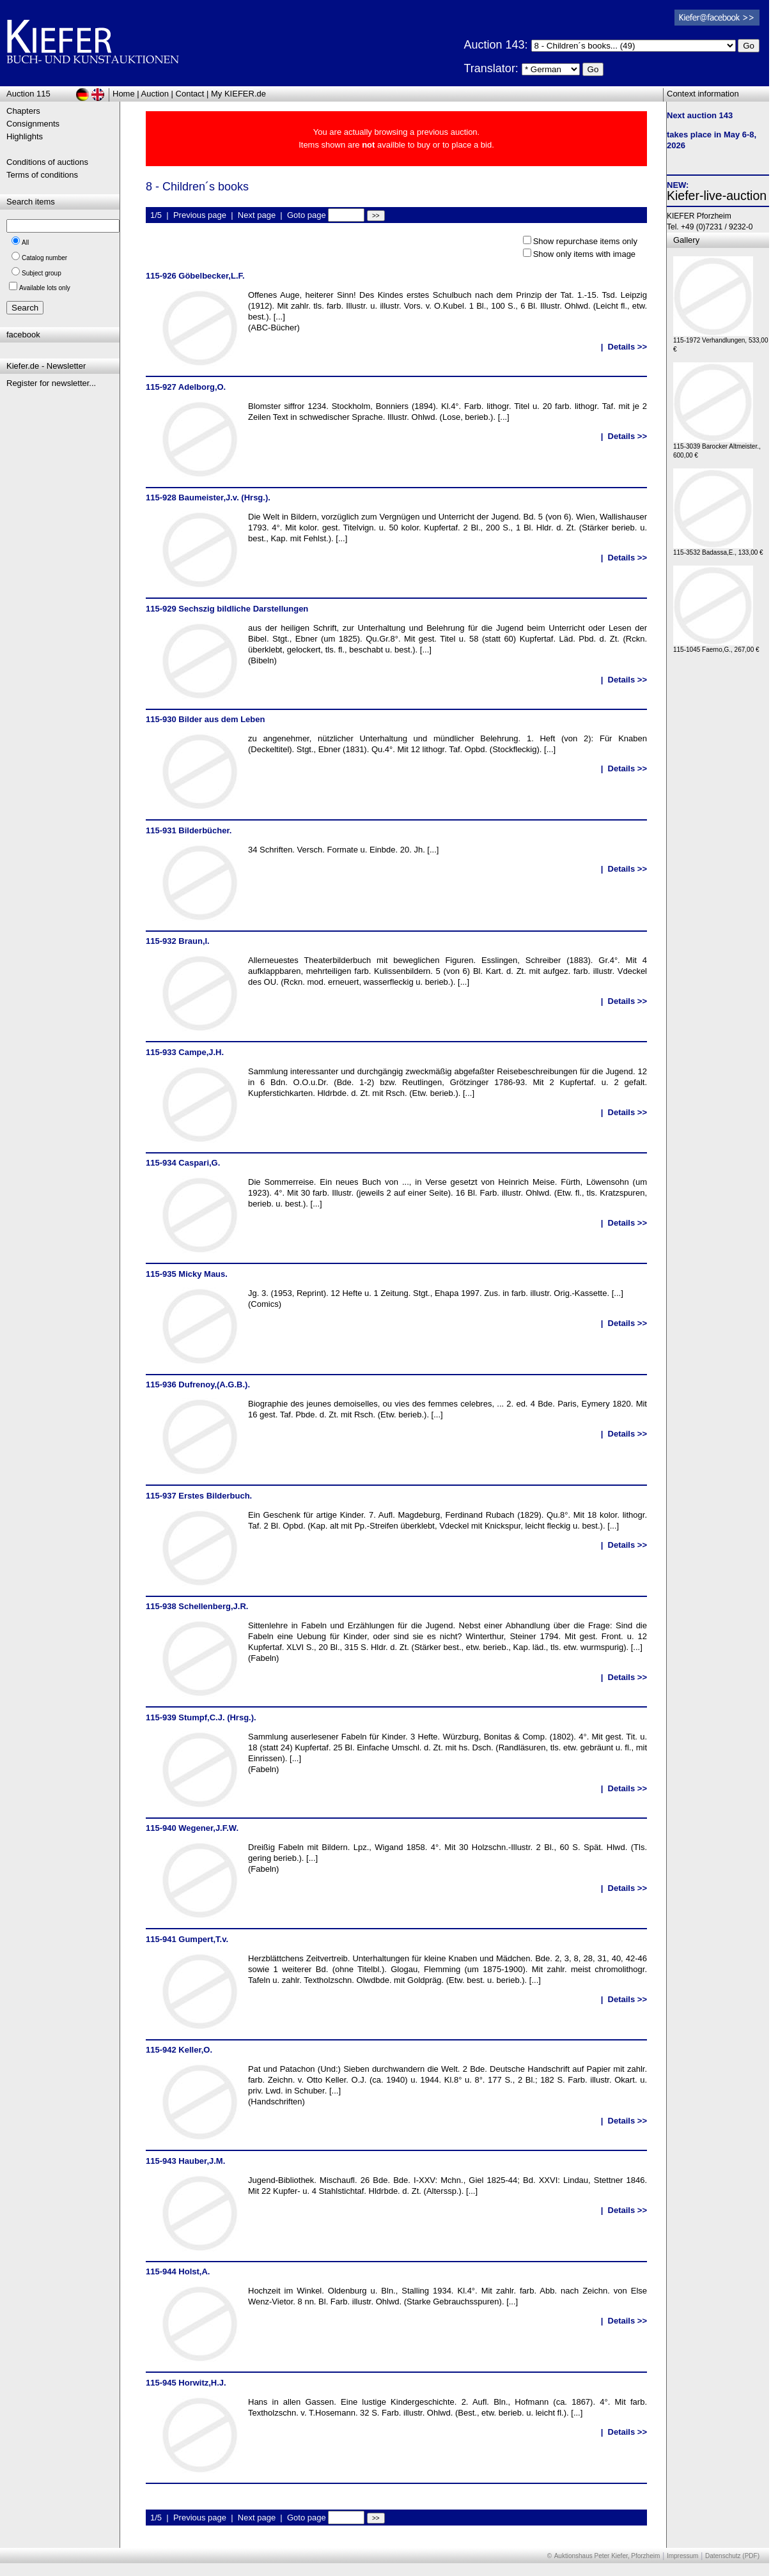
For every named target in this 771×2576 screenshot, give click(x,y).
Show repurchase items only (585, 241)
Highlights (24, 136)
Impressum (682, 2555)
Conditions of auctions (47, 162)
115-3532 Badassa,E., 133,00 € (718, 549)
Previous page (199, 215)
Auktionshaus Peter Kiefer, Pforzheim (607, 2555)
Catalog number (44, 257)
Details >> (627, 346)
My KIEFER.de (238, 93)
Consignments (32, 123)
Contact (190, 93)
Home (124, 93)
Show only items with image (584, 254)
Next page (257, 215)
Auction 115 (28, 93)
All (25, 242)
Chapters (23, 111)
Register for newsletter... (51, 383)
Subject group (41, 273)
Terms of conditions (42, 175)
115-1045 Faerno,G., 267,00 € (716, 646)
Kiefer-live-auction (717, 196)
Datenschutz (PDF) (732, 2555)
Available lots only (44, 287)
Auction (155, 93)
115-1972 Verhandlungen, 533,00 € (720, 341)
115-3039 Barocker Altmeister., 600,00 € (717, 447)
